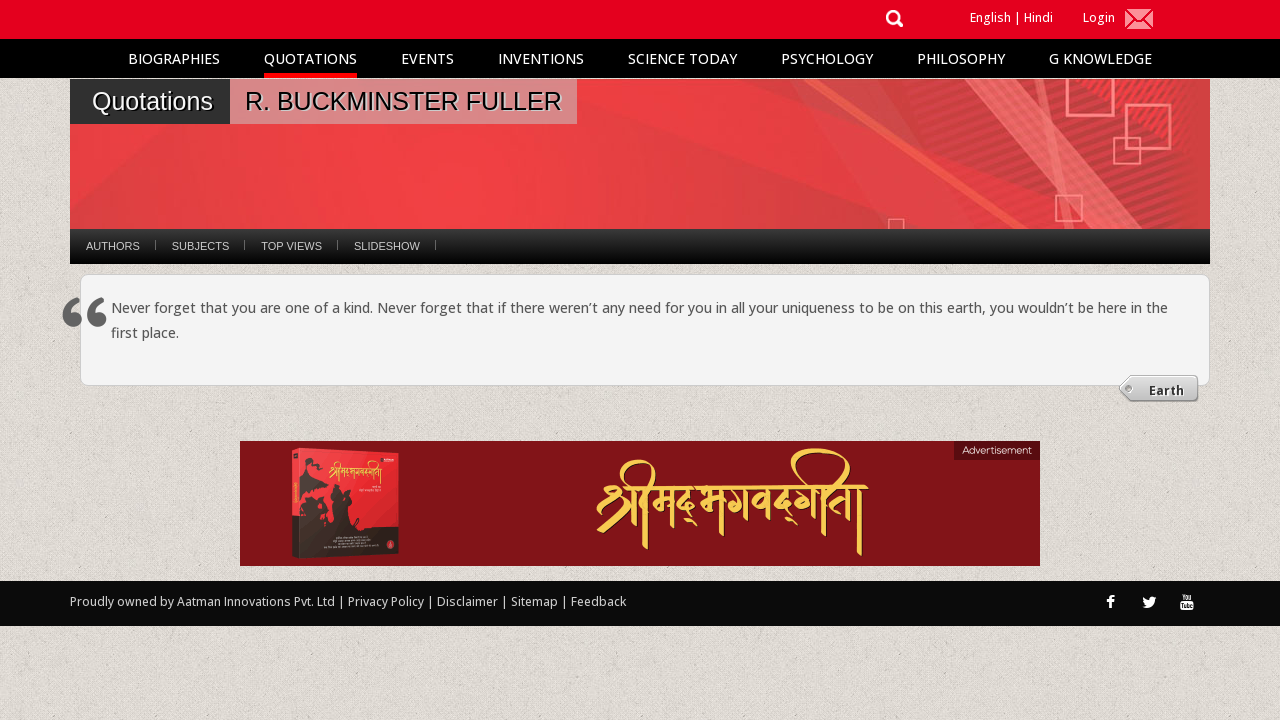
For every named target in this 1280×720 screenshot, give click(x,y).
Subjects (200, 246)
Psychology (827, 58)
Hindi (1038, 17)
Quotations (310, 58)
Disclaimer (467, 601)
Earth (1166, 390)
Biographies (174, 58)
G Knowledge (1100, 58)
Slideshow (387, 246)
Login (1099, 17)
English (990, 17)
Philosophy (961, 58)
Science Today (682, 58)
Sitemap (536, 601)
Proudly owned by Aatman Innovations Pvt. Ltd (202, 601)
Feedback (598, 601)
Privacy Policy (387, 601)
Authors (113, 246)
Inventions (541, 58)
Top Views (291, 246)
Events (427, 58)
